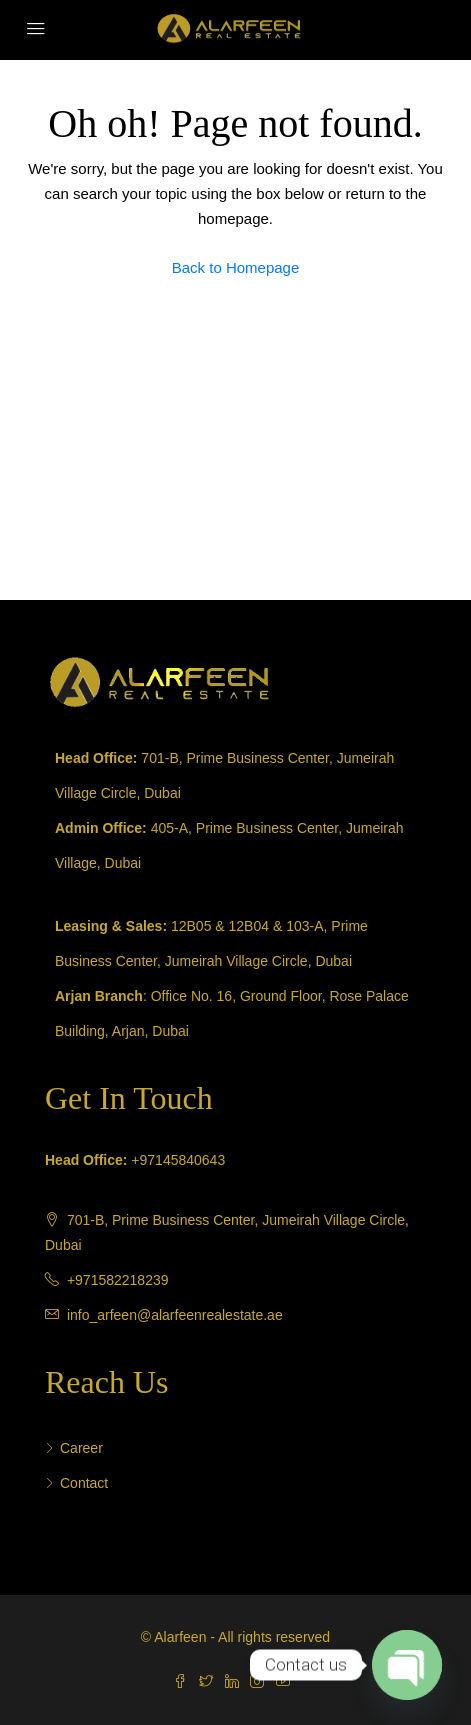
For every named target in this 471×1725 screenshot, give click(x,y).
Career (81, 1448)
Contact (84, 1483)
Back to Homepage (236, 267)
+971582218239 (118, 1280)
